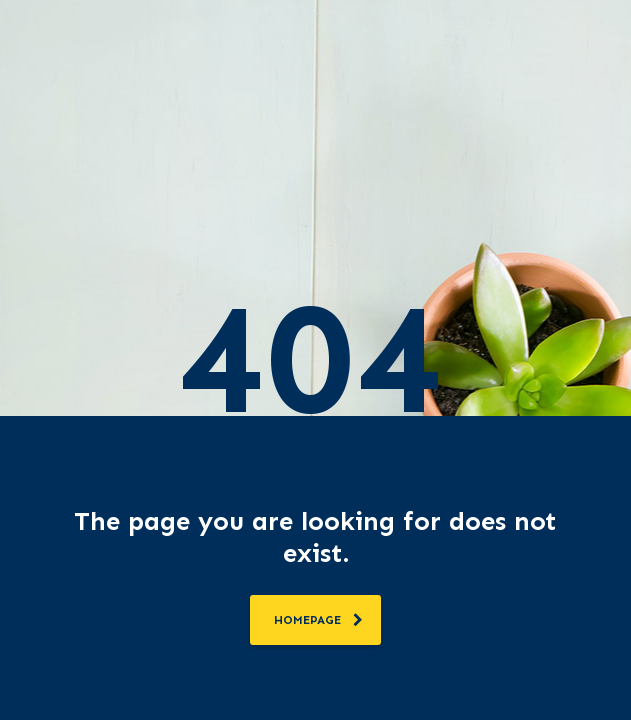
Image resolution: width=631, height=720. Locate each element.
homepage (318, 620)
